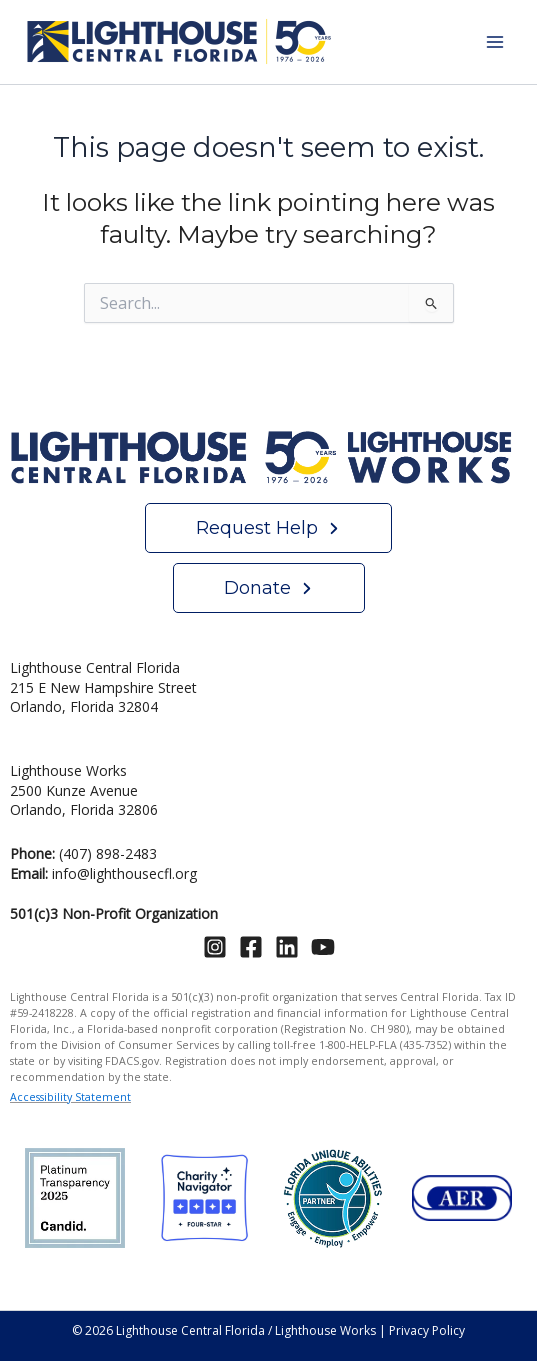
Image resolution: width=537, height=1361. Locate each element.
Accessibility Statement (70, 1097)
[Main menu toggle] (494, 42)
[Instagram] (215, 947)
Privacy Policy (427, 1330)
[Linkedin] (287, 947)
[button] (268, 528)
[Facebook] (251, 947)
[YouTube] (323, 947)
